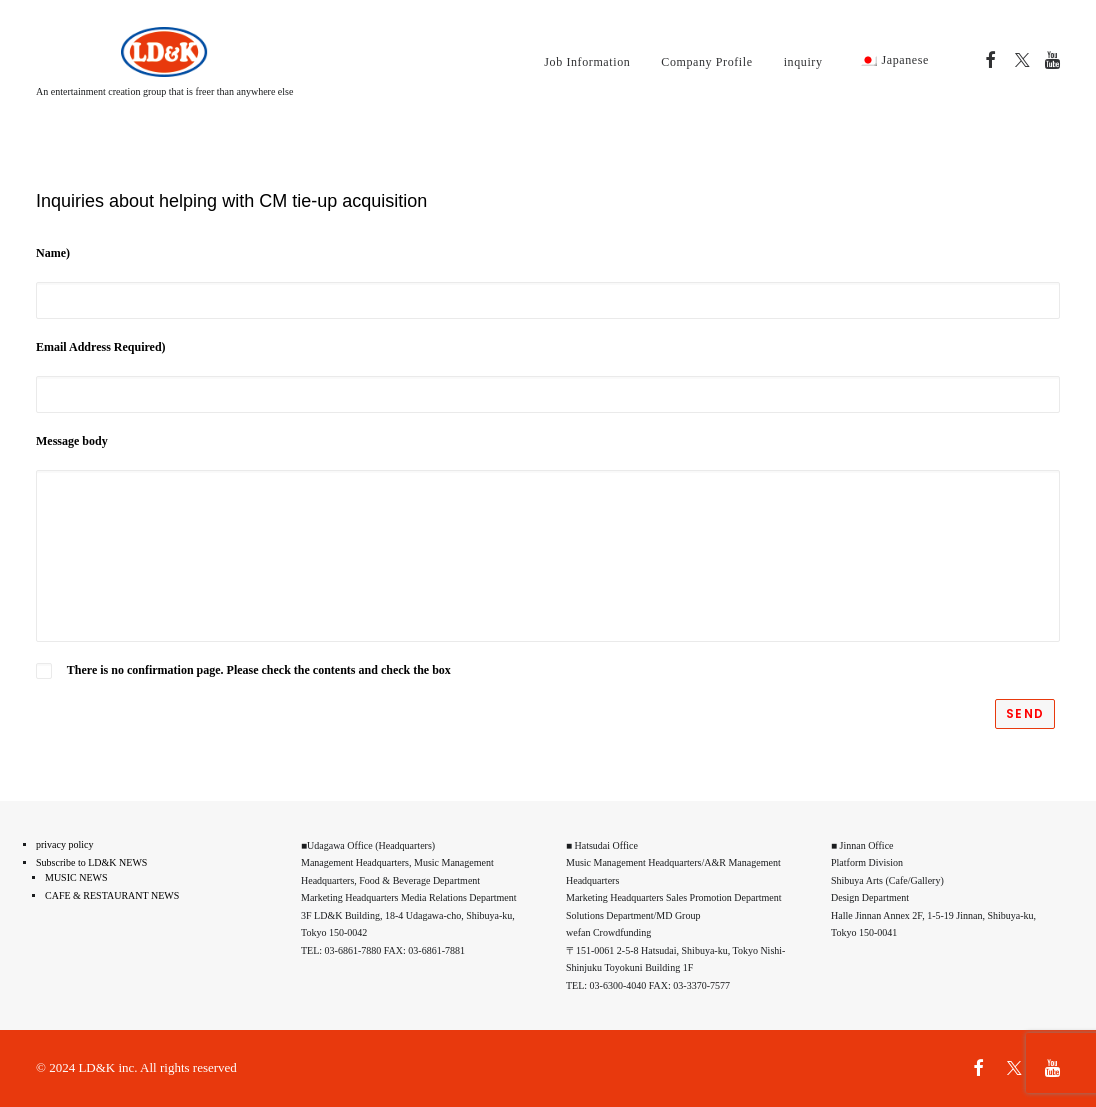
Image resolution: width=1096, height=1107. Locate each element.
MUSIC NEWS (76, 877)
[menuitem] (587, 61)
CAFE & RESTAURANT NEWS (112, 895)
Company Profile (706, 62)
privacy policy (64, 844)
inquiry (803, 62)
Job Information (587, 62)
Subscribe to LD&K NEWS (91, 862)
